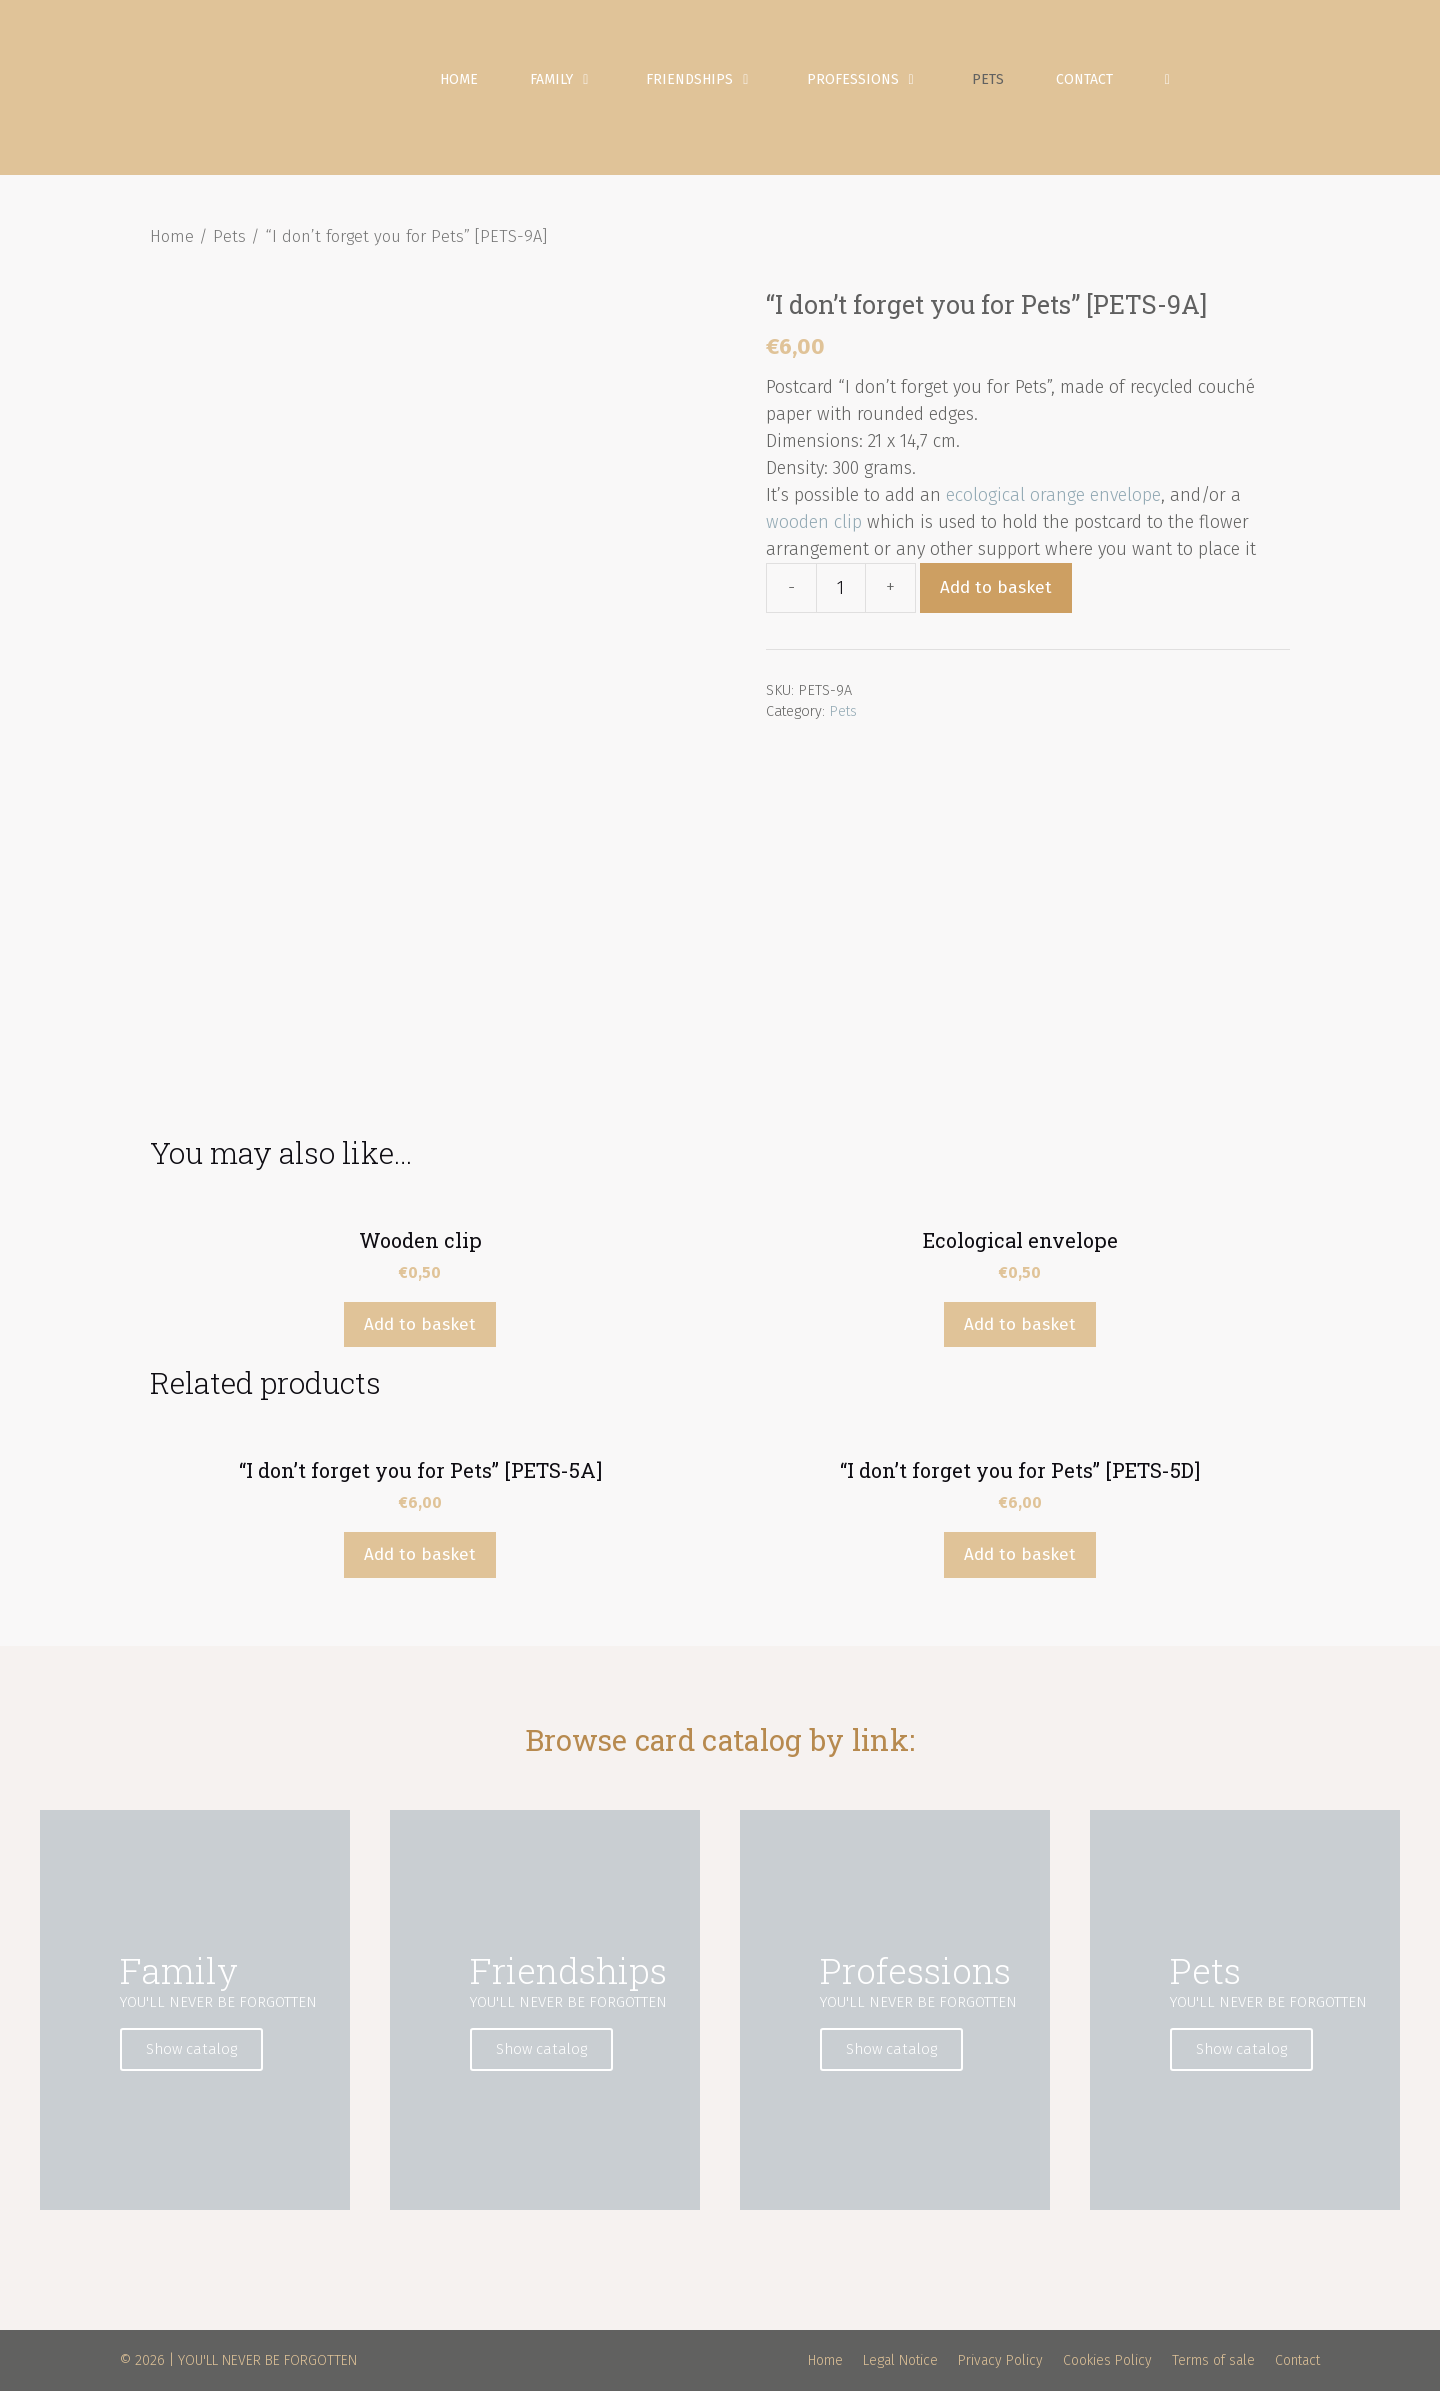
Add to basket (996, 587)
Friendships (713, 80)
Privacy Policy (1000, 2360)
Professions (876, 80)
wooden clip (814, 522)
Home (459, 79)
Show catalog (191, 2049)
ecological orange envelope (1053, 495)
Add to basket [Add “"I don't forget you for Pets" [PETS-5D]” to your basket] (1020, 1554)
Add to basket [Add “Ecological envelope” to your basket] (1020, 1324)
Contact (1084, 79)
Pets (988, 79)
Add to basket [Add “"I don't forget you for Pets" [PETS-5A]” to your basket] (420, 1554)
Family (575, 80)
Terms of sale (1213, 2360)
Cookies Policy (1107, 2360)
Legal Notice (900, 2360)
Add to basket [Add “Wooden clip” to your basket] (420, 1324)
